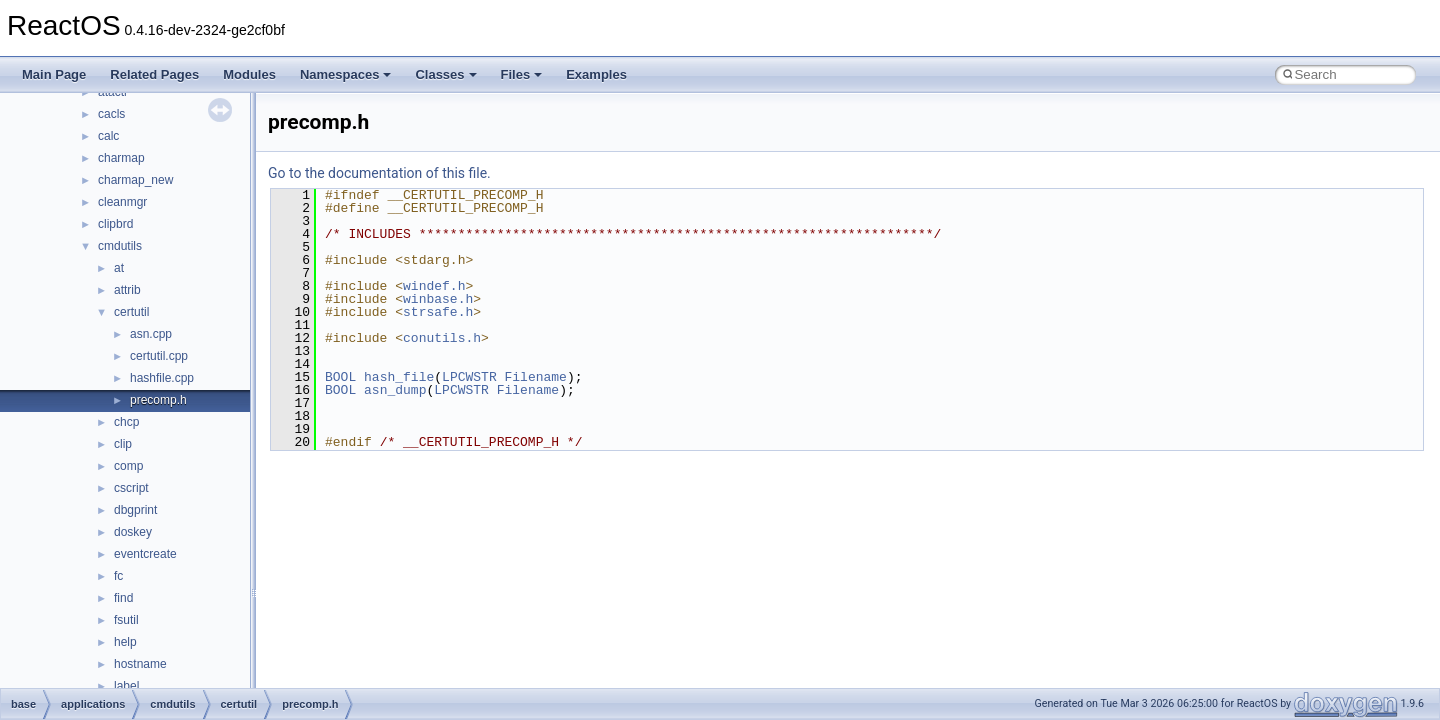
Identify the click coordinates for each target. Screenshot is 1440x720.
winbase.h (438, 299)
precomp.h (158, 400)
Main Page (54, 74)
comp (128, 466)
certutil (131, 312)
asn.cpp (151, 334)
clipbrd (115, 224)
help (125, 642)
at (119, 268)
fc (118, 576)
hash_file (399, 377)
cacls (111, 114)
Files (522, 74)
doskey (133, 532)
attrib (127, 290)
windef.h (434, 286)
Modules (249, 74)
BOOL (340, 377)
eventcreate (145, 554)
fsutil (126, 620)
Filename (535, 377)
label (126, 686)
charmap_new (135, 180)
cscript (131, 488)
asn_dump (395, 390)
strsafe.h (438, 312)
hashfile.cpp (162, 378)
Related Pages (154, 74)
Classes (445, 74)
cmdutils (120, 246)
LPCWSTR (469, 377)
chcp (126, 422)
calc (108, 136)
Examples (596, 74)
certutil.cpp (159, 356)
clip (123, 444)
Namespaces (346, 74)
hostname (140, 664)
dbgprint (135, 510)
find (123, 598)
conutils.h (442, 338)
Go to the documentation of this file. (379, 173)
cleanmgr (122, 202)
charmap (121, 158)
